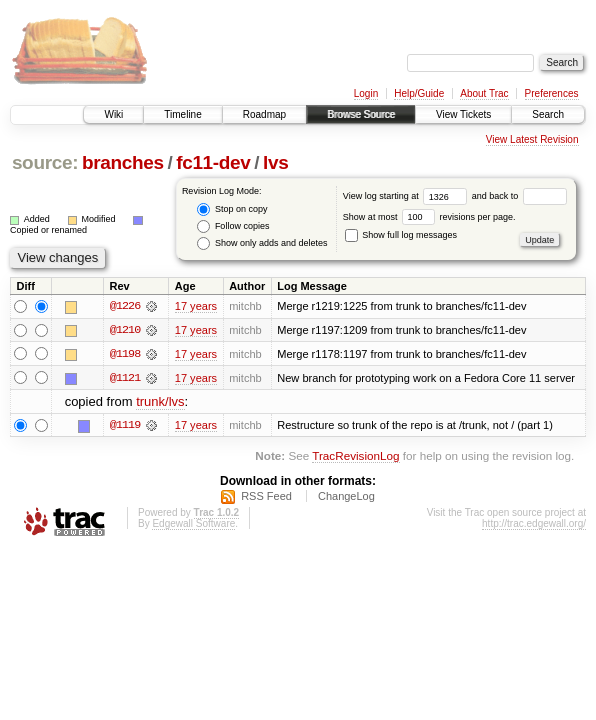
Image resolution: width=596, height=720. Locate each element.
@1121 (125, 378)
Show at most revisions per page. (429, 217)
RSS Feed (266, 497)
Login (366, 93)
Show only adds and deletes (262, 243)
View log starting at (407, 196)
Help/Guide (419, 93)
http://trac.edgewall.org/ (534, 524)
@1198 (125, 354)
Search (548, 114)
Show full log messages (401, 235)
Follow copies (233, 226)
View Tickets (463, 114)
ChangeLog (346, 497)
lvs (275, 162)
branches (123, 162)
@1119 (125, 426)
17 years (196, 306)
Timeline (182, 114)
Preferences (552, 93)
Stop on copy (232, 209)
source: (45, 162)
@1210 (125, 330)
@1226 (125, 306)
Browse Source (361, 114)
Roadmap (264, 114)
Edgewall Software (193, 524)
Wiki (113, 114)
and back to (519, 196)
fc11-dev (213, 162)
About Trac (484, 93)
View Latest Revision (532, 139)
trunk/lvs (160, 402)
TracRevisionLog (355, 456)
